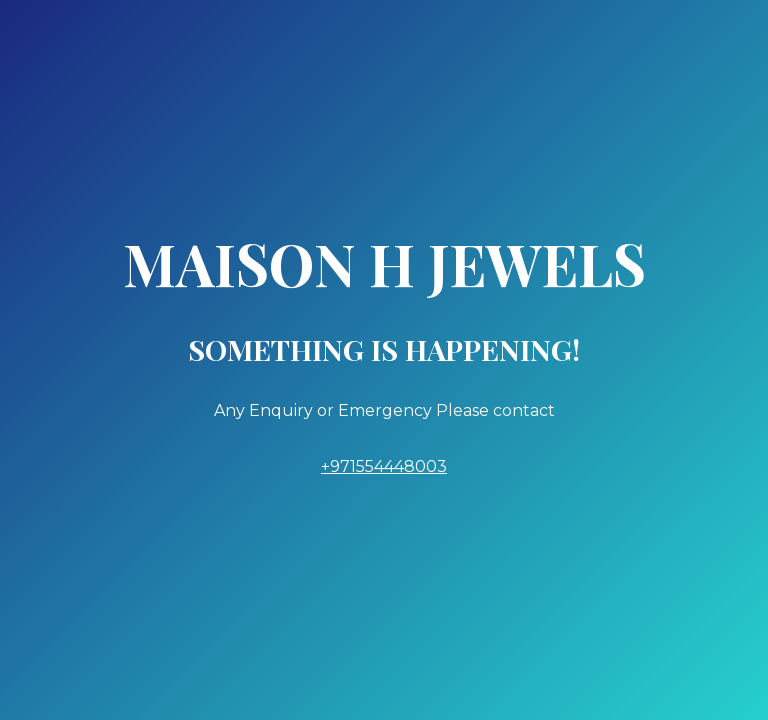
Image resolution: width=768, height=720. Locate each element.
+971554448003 (384, 466)
